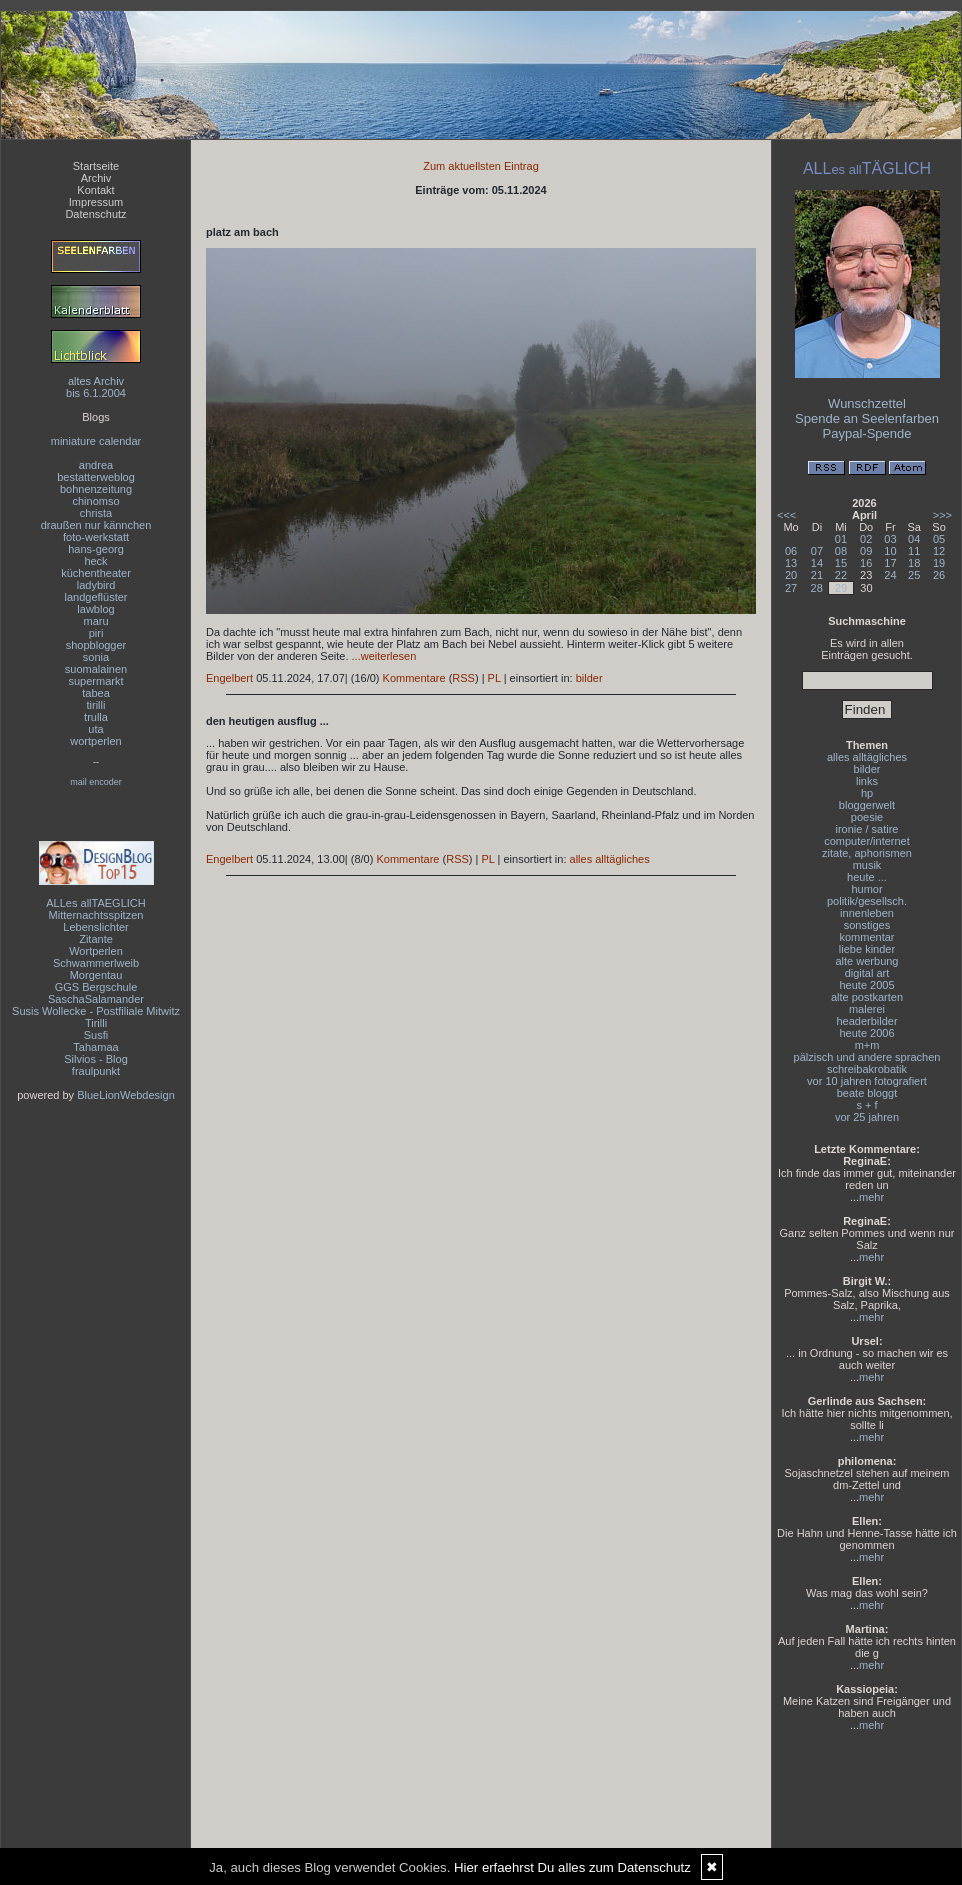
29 (841, 588)
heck (95, 561)
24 (890, 575)
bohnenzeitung (96, 489)
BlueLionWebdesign (126, 1095)
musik (867, 865)
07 (817, 551)
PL (494, 678)
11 (914, 551)
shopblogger (96, 645)
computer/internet (867, 841)
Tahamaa (95, 1047)
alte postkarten (867, 997)
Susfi (96, 1035)
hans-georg (96, 549)
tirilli (96, 705)
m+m (867, 1045)
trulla (96, 717)
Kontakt (95, 190)
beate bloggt (867, 1093)
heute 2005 (866, 985)
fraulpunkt (96, 1071)
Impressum (96, 202)
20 (791, 575)
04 (914, 539)
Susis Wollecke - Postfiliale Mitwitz (96, 1011)
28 (817, 588)
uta (95, 729)
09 (866, 551)
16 (866, 563)
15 (841, 563)
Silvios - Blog (96, 1059)
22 (841, 575)
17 (890, 563)
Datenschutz (95, 214)
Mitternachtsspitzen (96, 915)
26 (939, 575)
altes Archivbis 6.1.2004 (96, 387)
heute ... (867, 877)
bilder (589, 678)
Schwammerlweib (96, 963)
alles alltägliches (610, 859)
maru (95, 621)
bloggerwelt (867, 805)
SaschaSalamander (96, 999)
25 (914, 575)
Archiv (96, 178)
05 (939, 539)
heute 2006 (866, 1033)
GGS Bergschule (96, 987)
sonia (96, 657)
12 (939, 551)
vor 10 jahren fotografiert (867, 1081)
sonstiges (867, 925)
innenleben (867, 913)
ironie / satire (867, 829)
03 (890, 539)
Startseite (96, 166)
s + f (866, 1105)
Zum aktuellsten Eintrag (481, 166)
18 (914, 563)
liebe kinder (867, 949)
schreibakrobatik (867, 1069)
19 (939, 563)
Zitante (96, 939)
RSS (463, 678)
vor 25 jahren (867, 1117)
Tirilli (96, 1023)
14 (817, 563)
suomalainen (96, 669)
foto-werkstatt (96, 537)
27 (791, 588)
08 (841, 551)
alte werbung (867, 961)
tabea (96, 693)
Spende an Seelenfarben (867, 418)
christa (96, 513)
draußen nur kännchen (96, 525)
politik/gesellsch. (867, 901)
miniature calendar (96, 441)
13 (791, 563)
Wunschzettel (867, 403)
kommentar (866, 937)
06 (791, 551)
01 (841, 539)
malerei (867, 1009)
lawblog (95, 609)
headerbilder (866, 1021)
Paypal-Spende (867, 433)
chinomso (95, 501)
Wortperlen (96, 951)
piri (96, 633)
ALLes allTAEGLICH (95, 903)
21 (817, 575)
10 (890, 551)
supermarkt (95, 681)
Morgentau (96, 975)
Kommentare (414, 678)
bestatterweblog (96, 477)
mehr (871, 1197)
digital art (867, 973)
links (867, 781)
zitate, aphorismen (867, 853)
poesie (867, 817)
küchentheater (96, 573)
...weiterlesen (384, 656)
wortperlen (95, 741)
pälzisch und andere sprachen (867, 1057)
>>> (942, 515)
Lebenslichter (95, 927)
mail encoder (96, 782)
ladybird (96, 585)
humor (866, 889)
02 (866, 539)
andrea (96, 465)
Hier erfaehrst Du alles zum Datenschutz (572, 1867)
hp (867, 793)
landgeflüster (96, 597)
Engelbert (229, 678)
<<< (786, 515)
